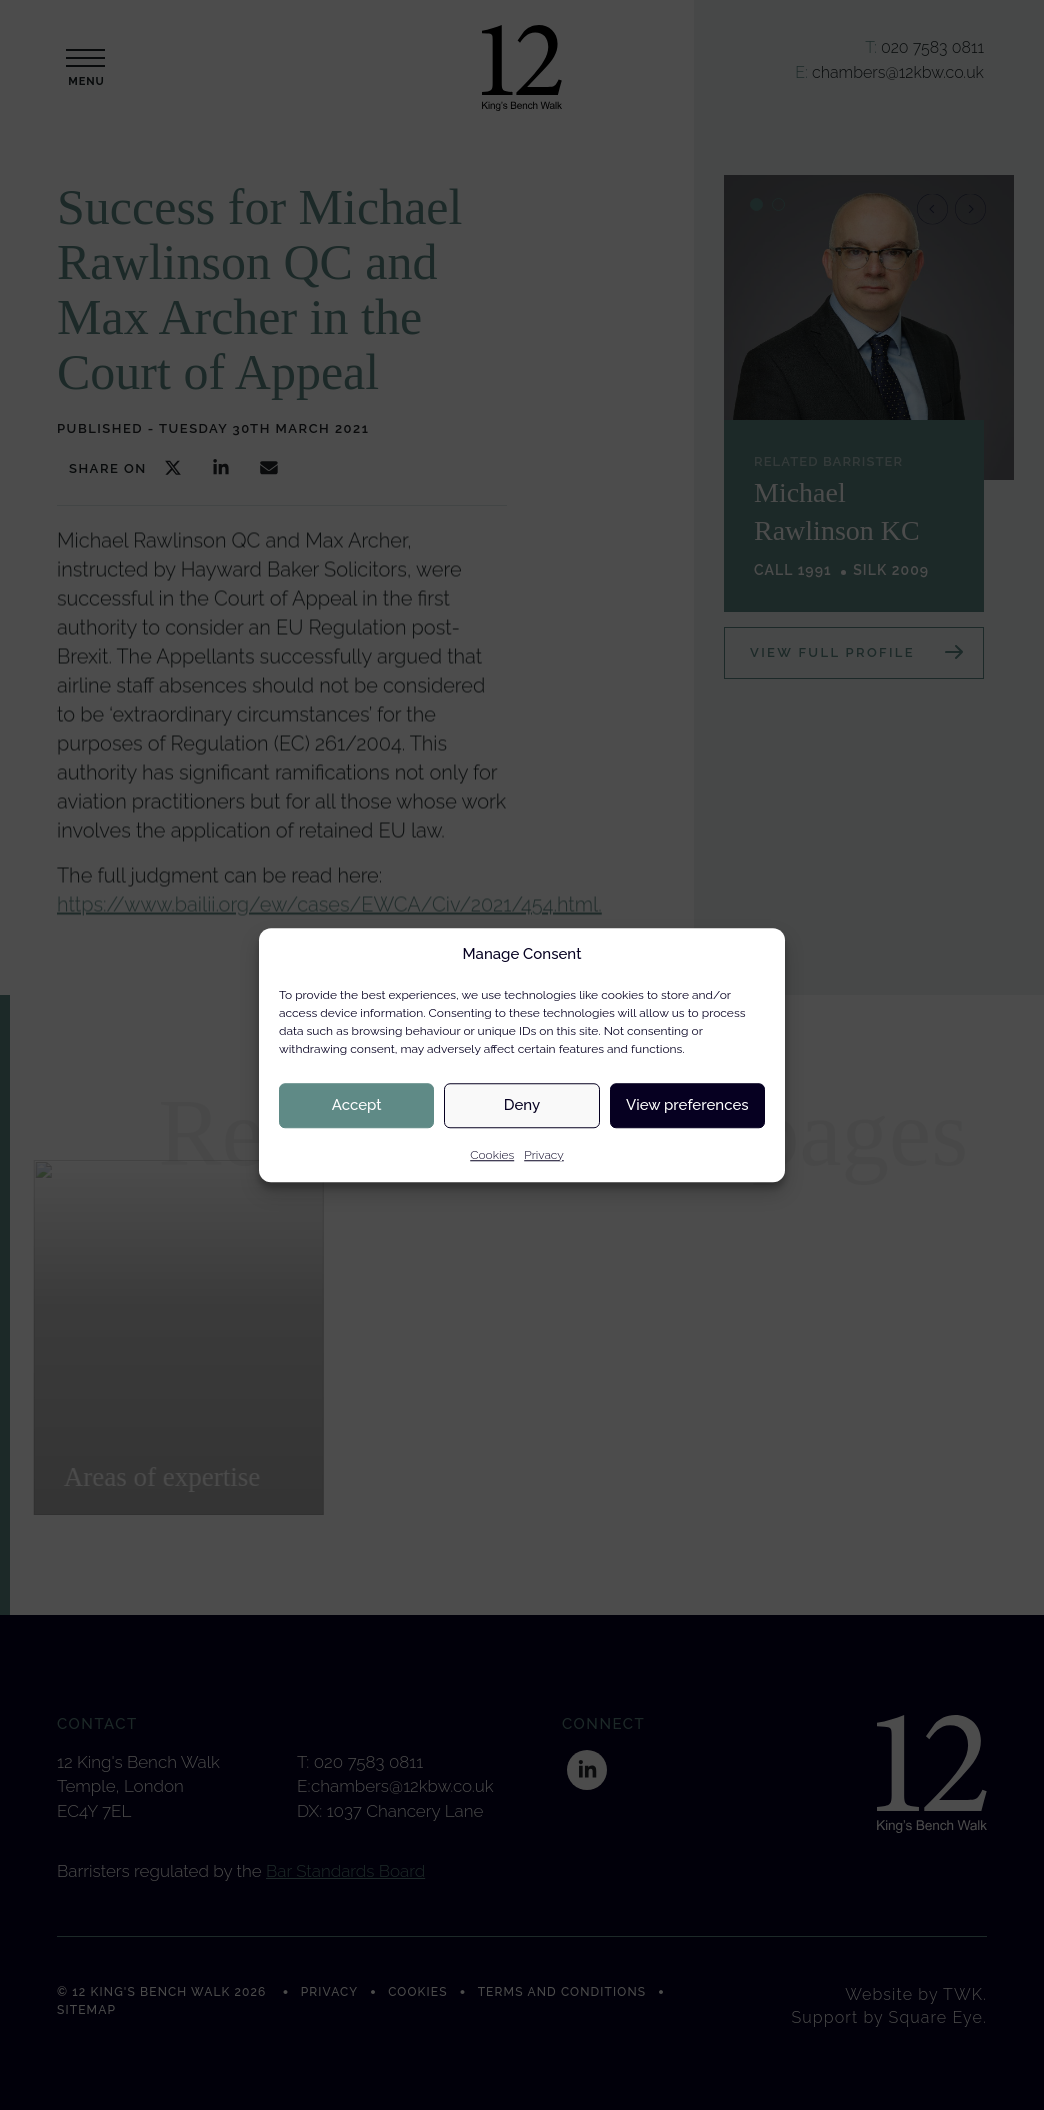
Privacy (544, 1155)
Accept (357, 1105)
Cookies (492, 1155)
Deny (522, 1105)
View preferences (687, 1105)
